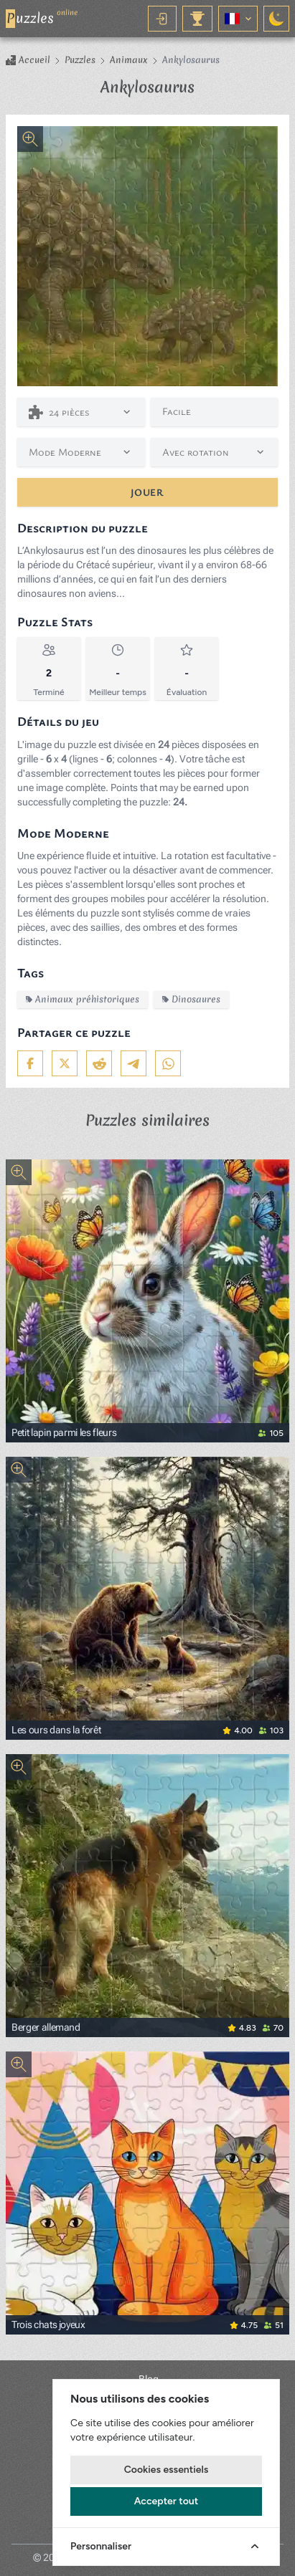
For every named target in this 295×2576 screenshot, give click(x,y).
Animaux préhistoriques (82, 999)
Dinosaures (191, 999)
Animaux (129, 60)
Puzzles (80, 60)
